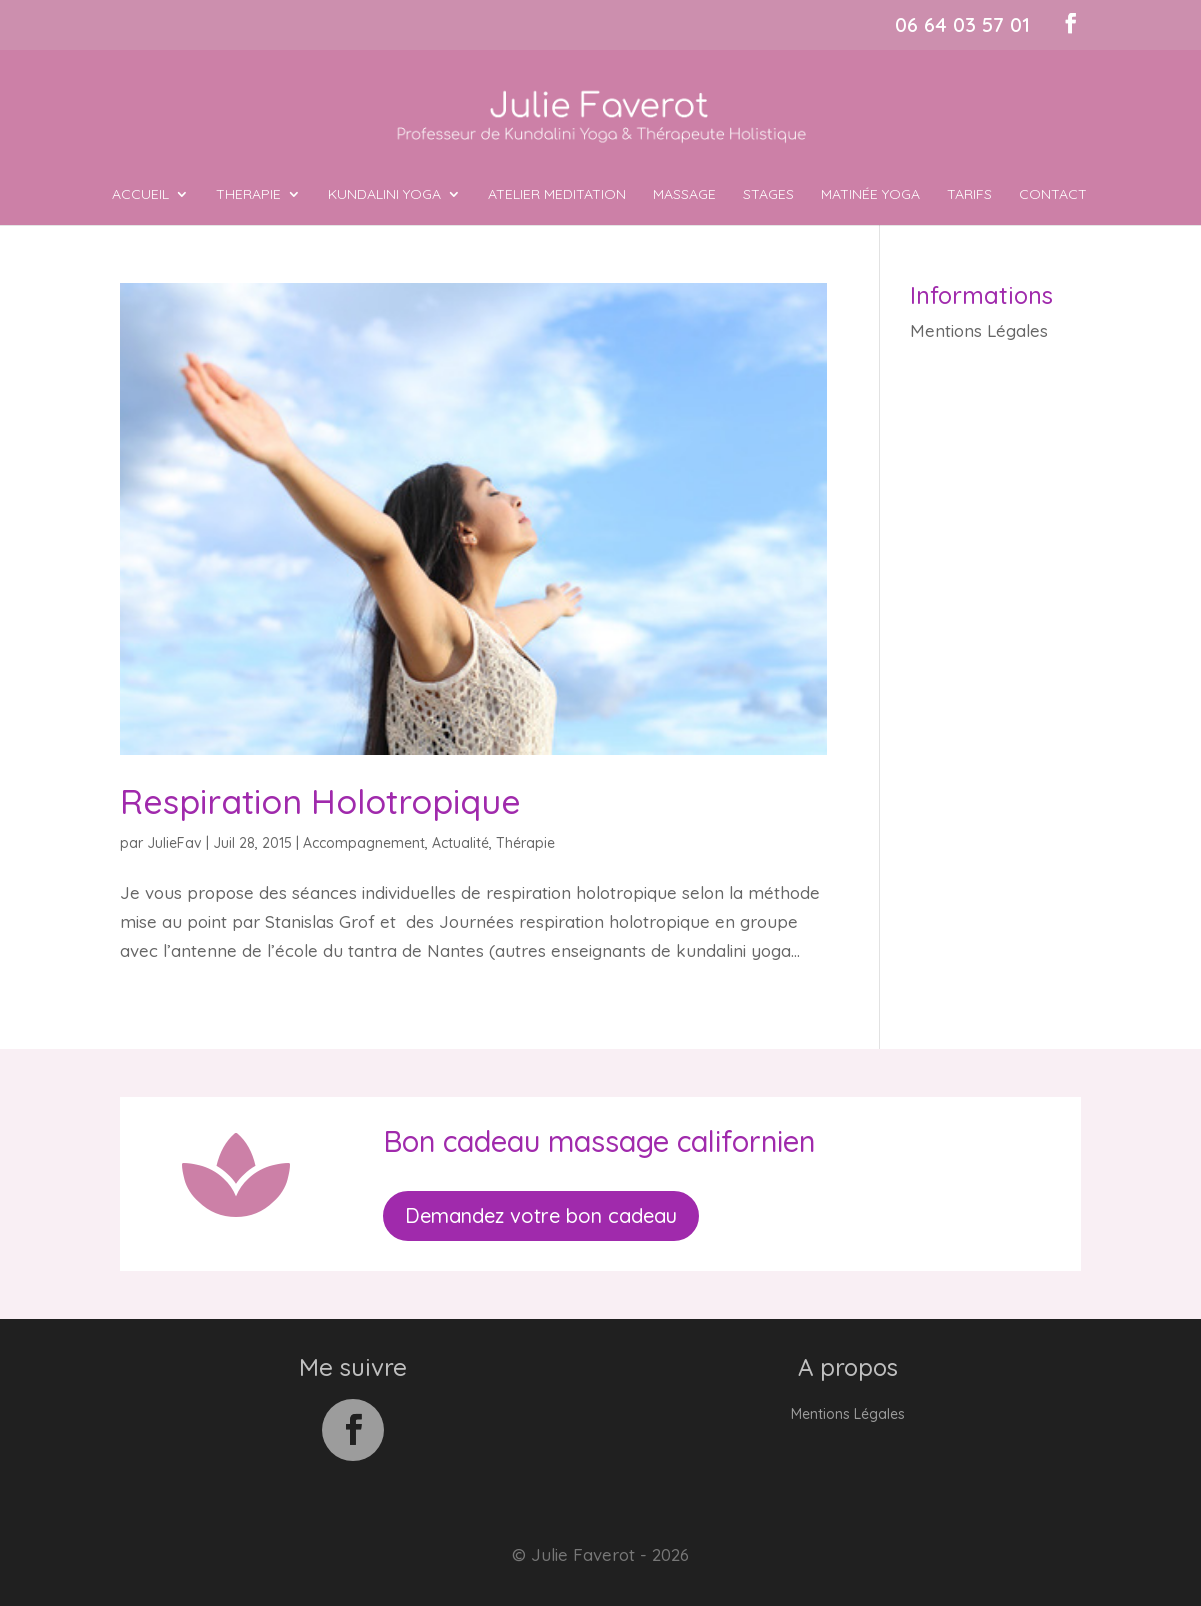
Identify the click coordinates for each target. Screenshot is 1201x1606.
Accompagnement (364, 843)
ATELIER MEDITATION (557, 195)
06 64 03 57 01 (962, 24)
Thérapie (525, 843)
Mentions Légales (979, 330)
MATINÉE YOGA (870, 195)
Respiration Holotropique (320, 801)
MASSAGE (684, 195)
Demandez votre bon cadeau (541, 1215)
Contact (1053, 195)
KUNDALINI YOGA (384, 195)
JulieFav (174, 843)
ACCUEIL (140, 195)
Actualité (460, 843)
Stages (768, 195)
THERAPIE (248, 195)
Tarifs (969, 195)
